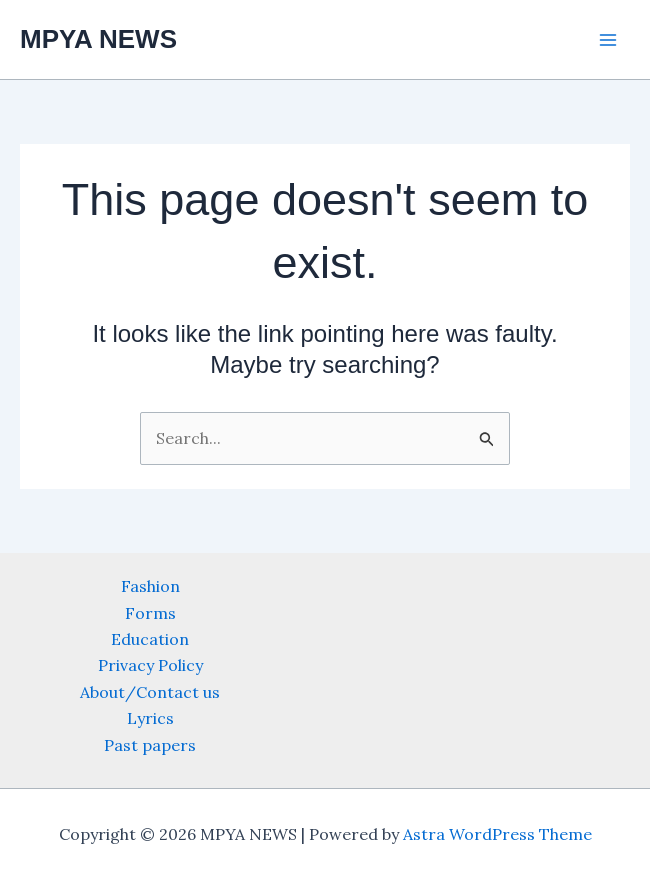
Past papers (150, 745)
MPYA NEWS (98, 39)
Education (150, 639)
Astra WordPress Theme (497, 834)
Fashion (150, 586)
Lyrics (150, 718)
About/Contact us (150, 692)
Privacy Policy (150, 665)
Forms (150, 613)
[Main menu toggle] (608, 40)
